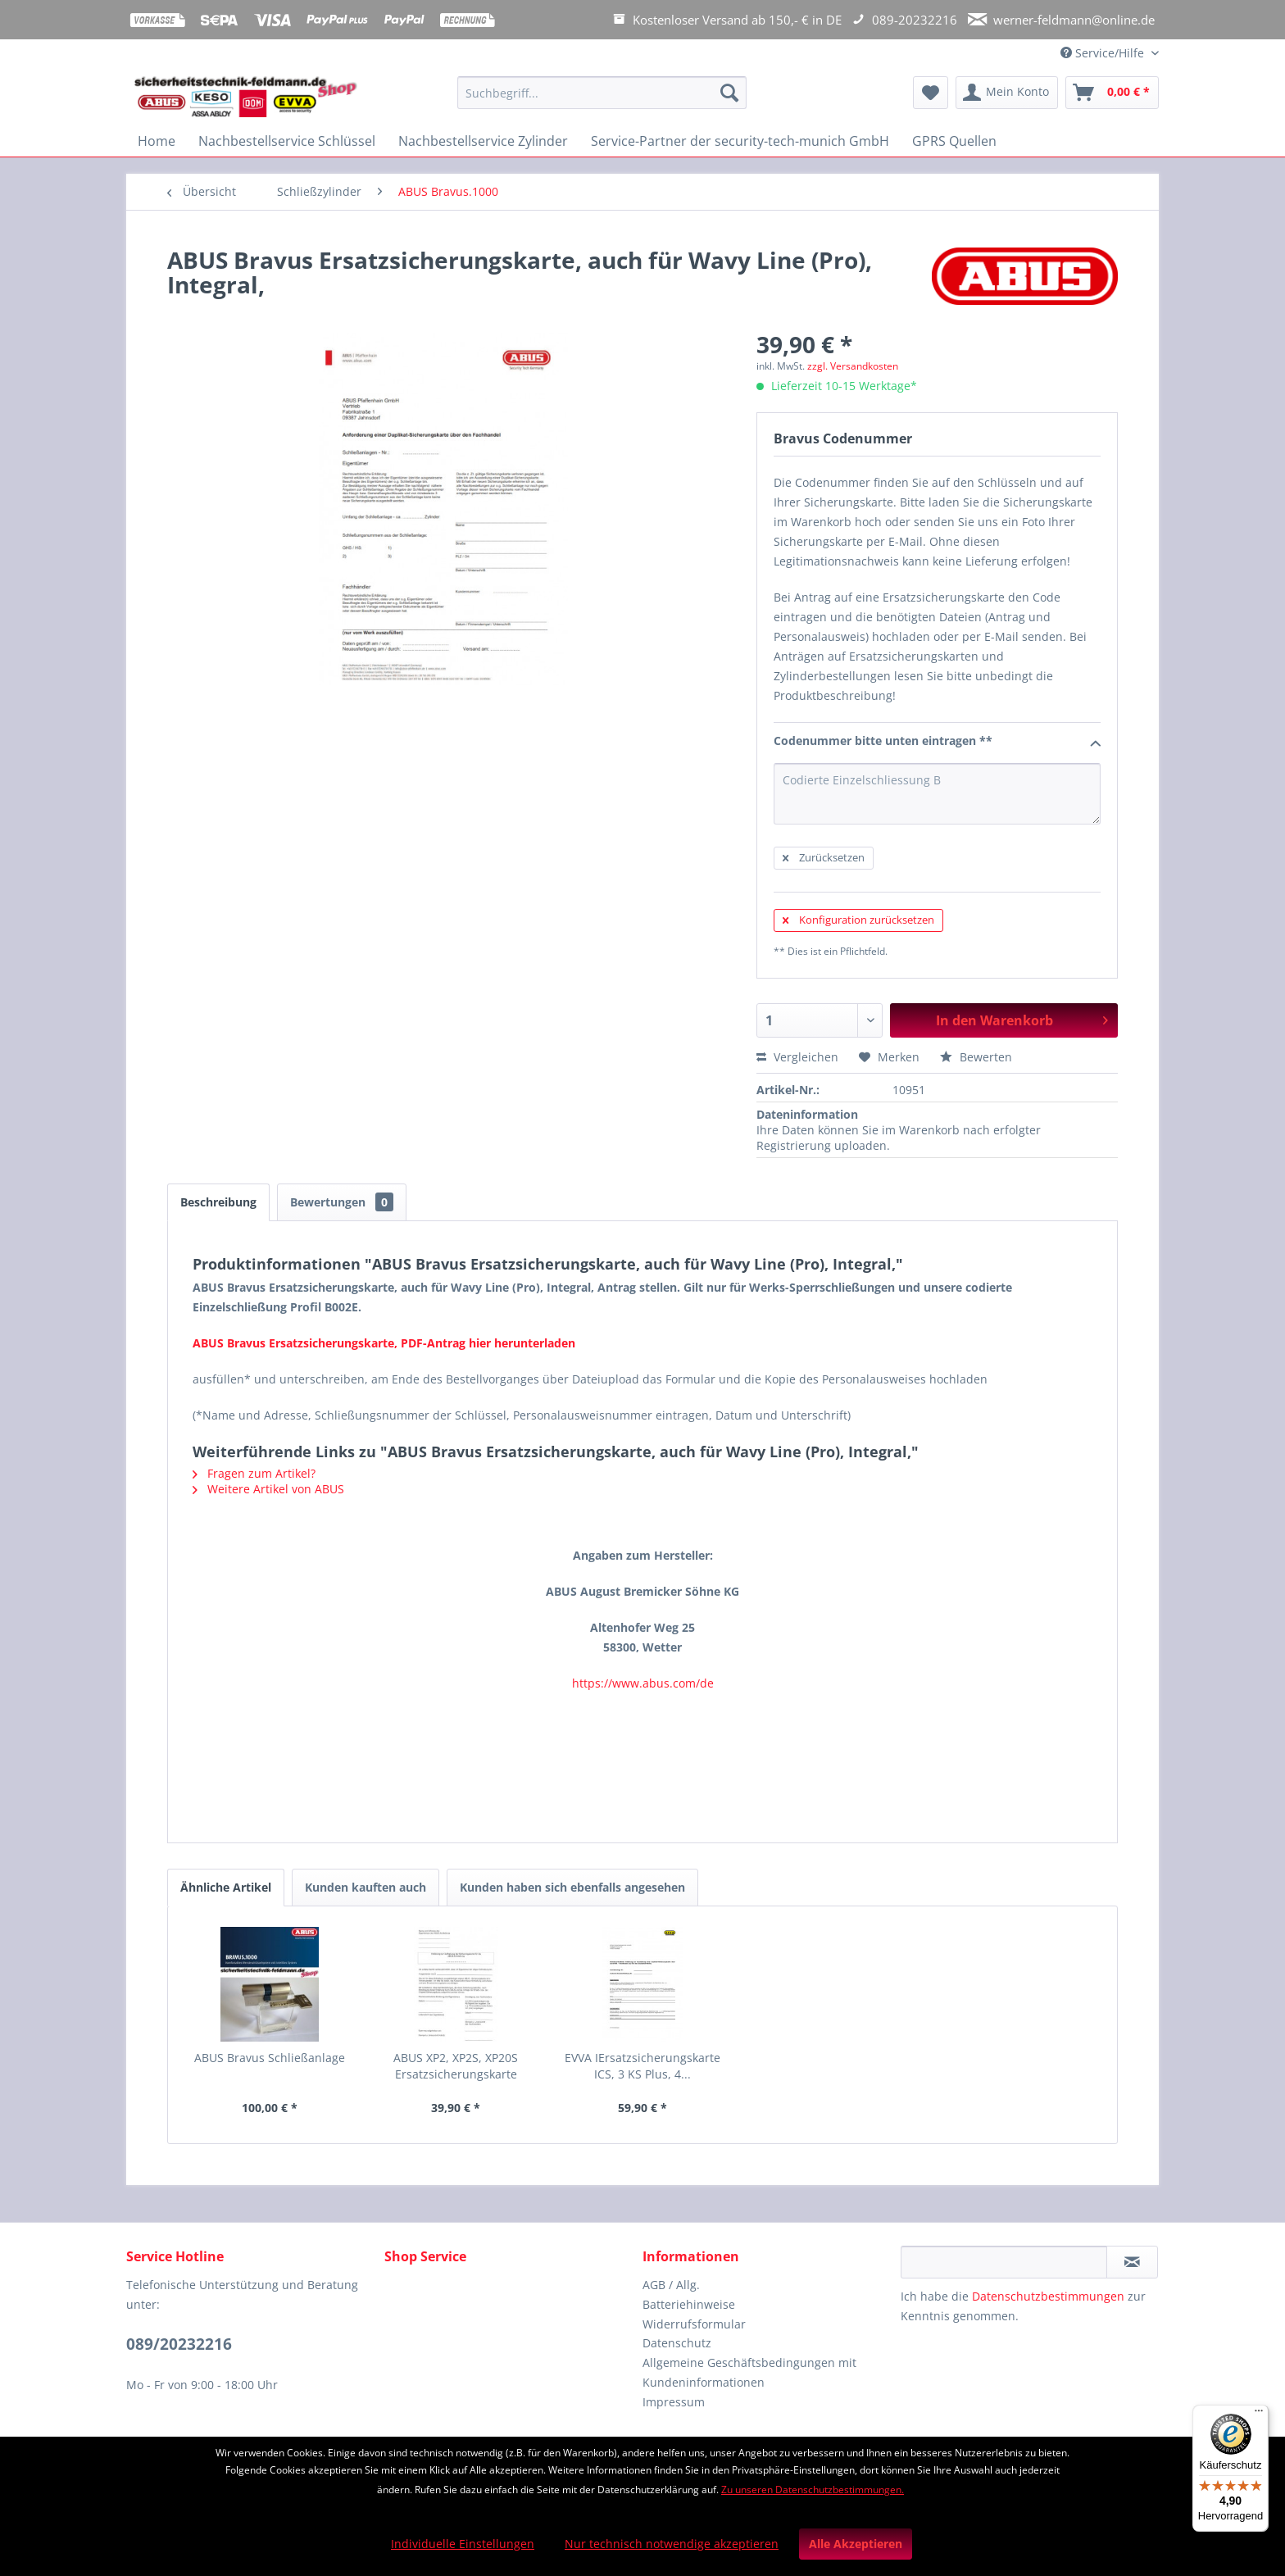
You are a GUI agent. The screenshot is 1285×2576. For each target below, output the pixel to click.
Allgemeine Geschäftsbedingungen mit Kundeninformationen (749, 2372)
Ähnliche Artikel (225, 1887)
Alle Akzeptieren (855, 2543)
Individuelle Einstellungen (462, 2543)
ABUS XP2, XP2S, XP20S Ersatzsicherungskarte (455, 2066)
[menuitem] (602, 100)
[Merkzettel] (930, 92)
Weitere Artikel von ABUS (268, 1489)
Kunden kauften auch (365, 1887)
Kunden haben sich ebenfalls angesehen (572, 1887)
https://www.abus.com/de (643, 1683)
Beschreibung (218, 1202)
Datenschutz (676, 2343)
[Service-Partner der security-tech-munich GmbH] (740, 141)
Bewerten (976, 1057)
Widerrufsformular (694, 2324)
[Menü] (1259, 2414)
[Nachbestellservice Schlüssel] (287, 141)
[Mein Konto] (1007, 92)
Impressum (673, 2402)
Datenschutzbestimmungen (1048, 2296)
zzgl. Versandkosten (852, 366)
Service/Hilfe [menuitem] (1103, 53)
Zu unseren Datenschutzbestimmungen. (812, 2489)
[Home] (156, 141)
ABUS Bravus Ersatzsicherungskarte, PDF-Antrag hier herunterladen (384, 1343)
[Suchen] (729, 92)
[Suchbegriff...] (602, 92)
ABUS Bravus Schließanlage (269, 2057)
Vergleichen (797, 1057)
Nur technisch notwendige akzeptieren (672, 2543)
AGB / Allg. (671, 2284)
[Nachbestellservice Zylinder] (483, 141)
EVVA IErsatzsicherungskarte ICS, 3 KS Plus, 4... (642, 2066)
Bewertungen (341, 1202)
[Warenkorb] (1112, 92)
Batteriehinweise (688, 2304)
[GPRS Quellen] (954, 141)
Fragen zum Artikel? (254, 1473)
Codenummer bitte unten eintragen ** (937, 742)
